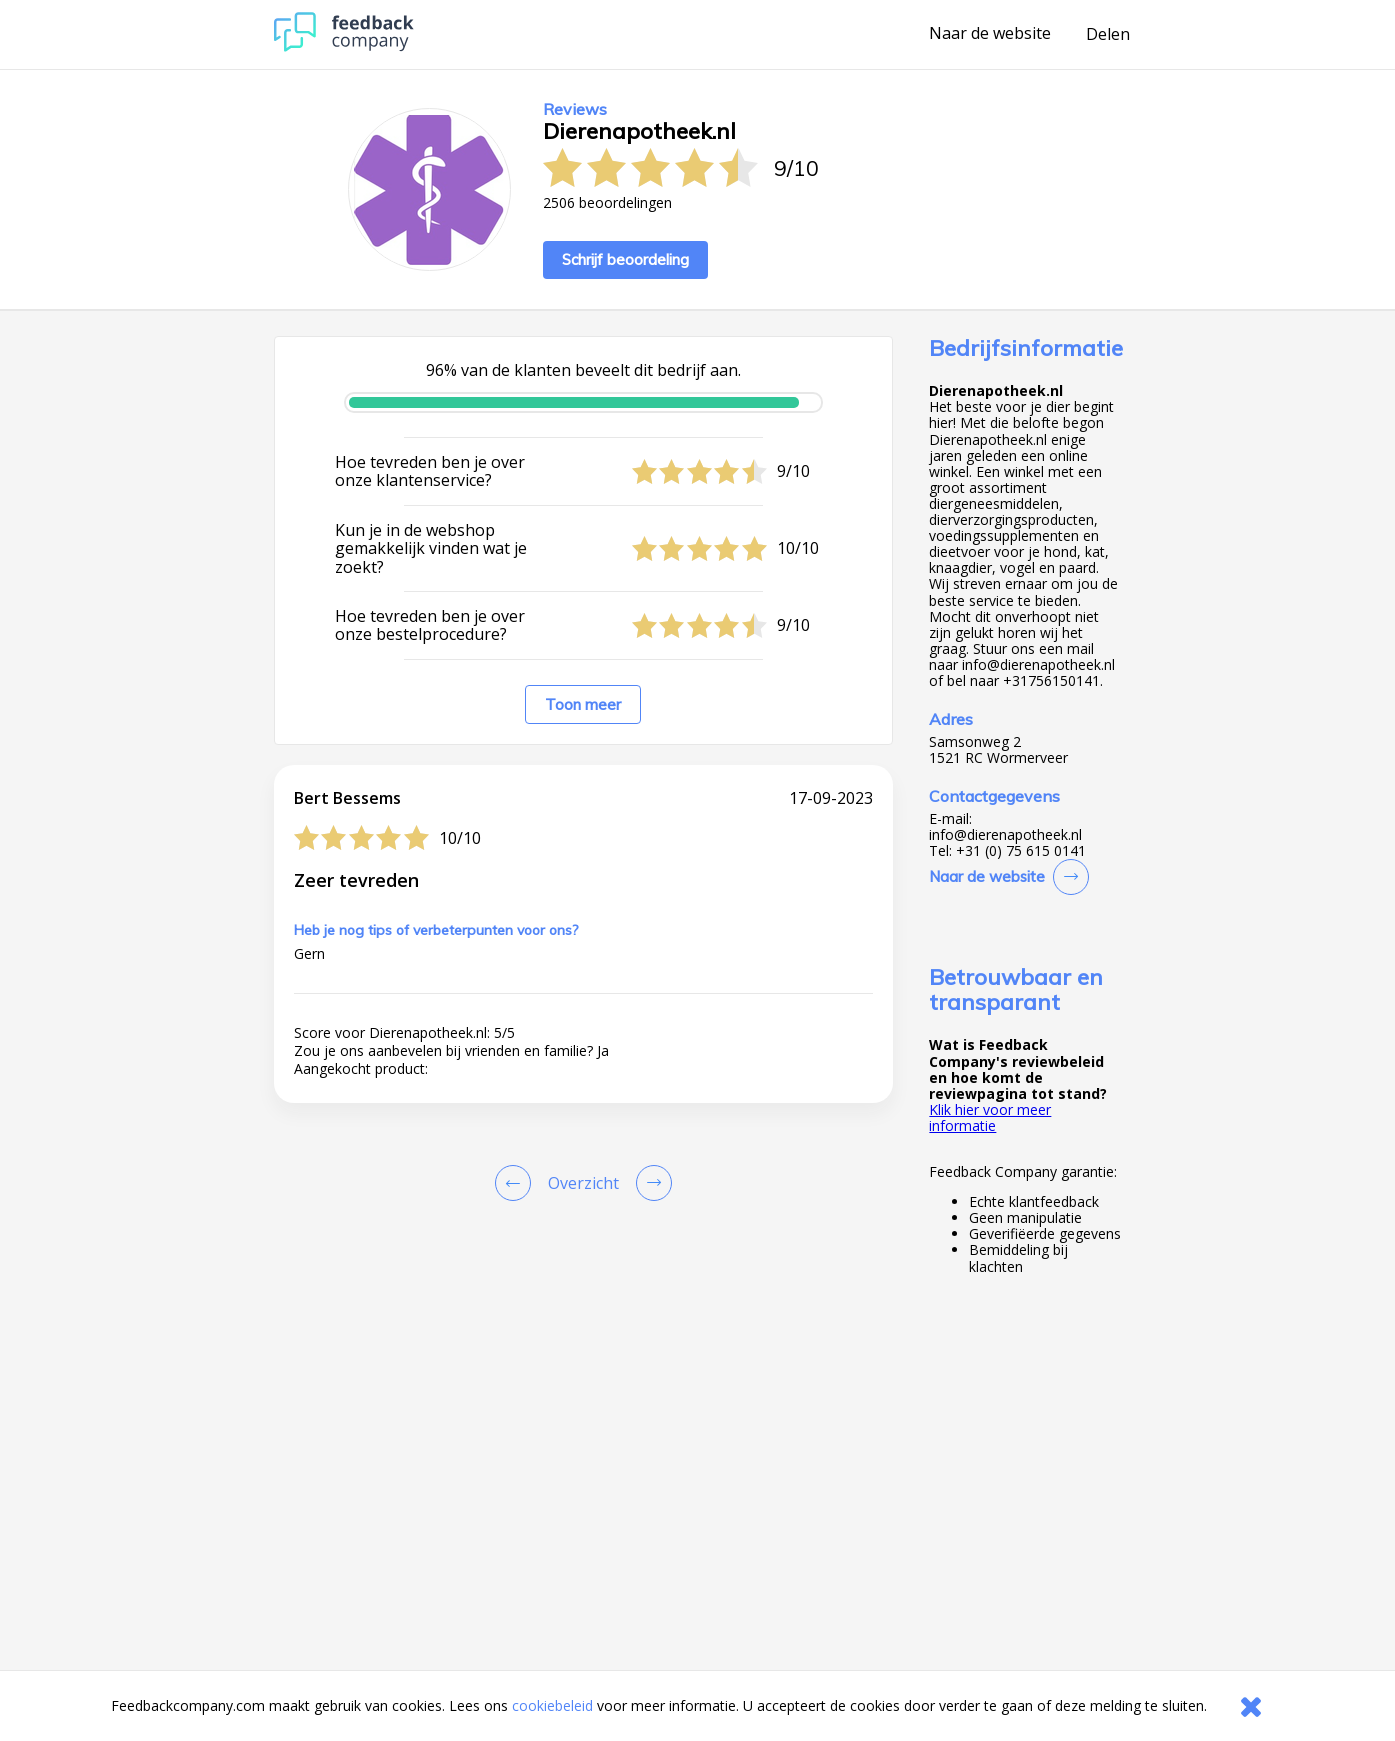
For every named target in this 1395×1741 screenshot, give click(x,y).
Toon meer (583, 704)
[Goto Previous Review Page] (517, 1183)
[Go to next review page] (650, 1183)
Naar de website (990, 34)
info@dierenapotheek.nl (1005, 835)
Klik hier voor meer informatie (990, 1117)
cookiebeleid (552, 1705)
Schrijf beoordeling (625, 259)
